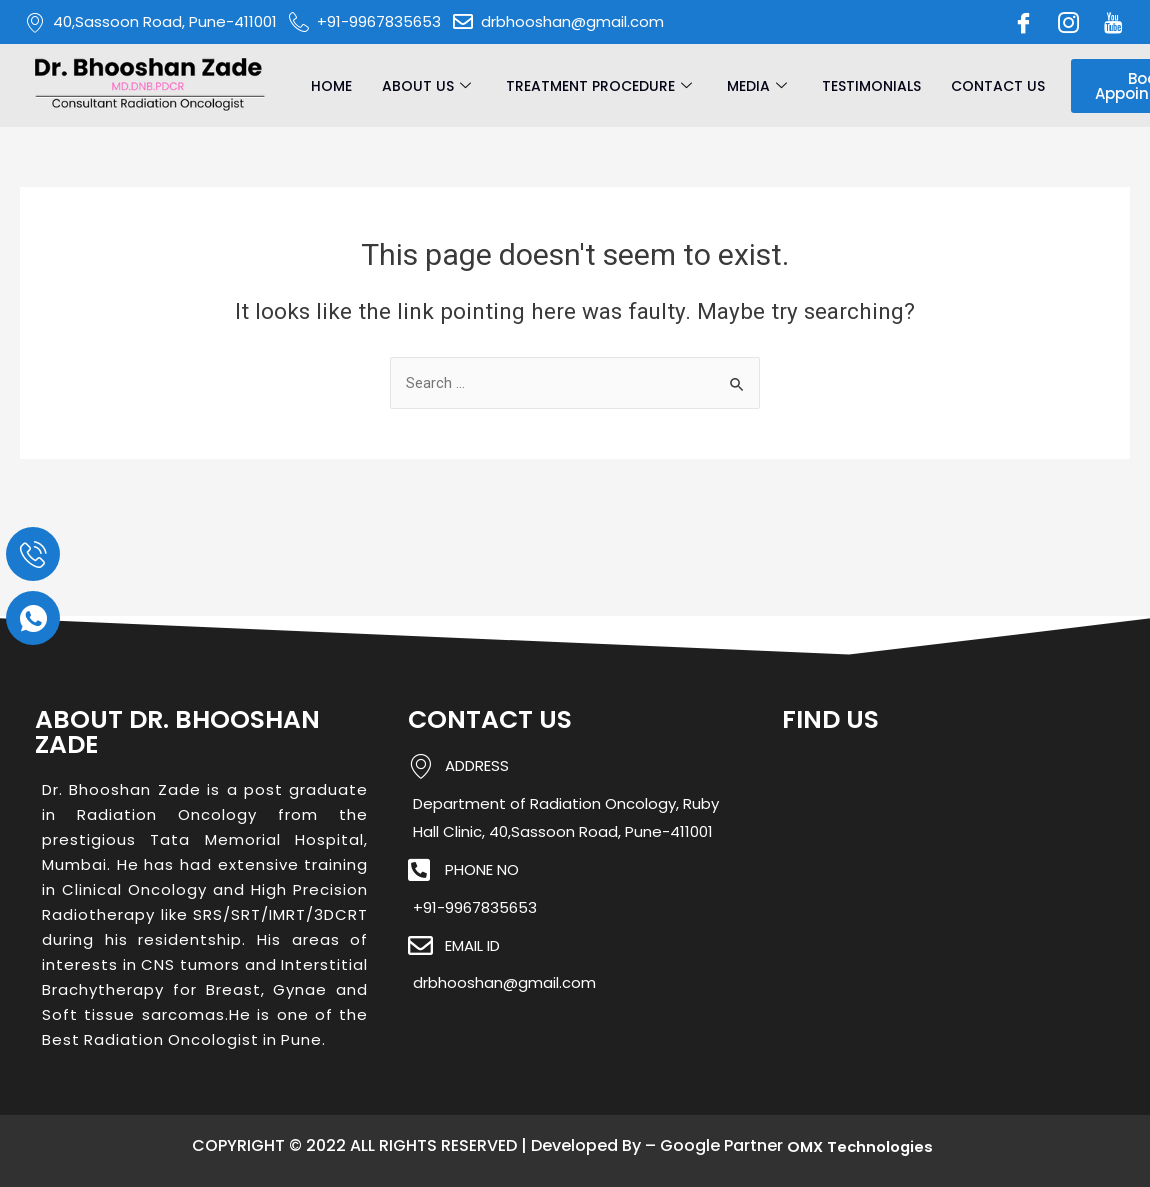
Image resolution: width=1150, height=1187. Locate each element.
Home (331, 86)
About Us (429, 86)
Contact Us (998, 86)
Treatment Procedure (601, 86)
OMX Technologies (861, 1146)
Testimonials (871, 86)
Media (759, 86)
